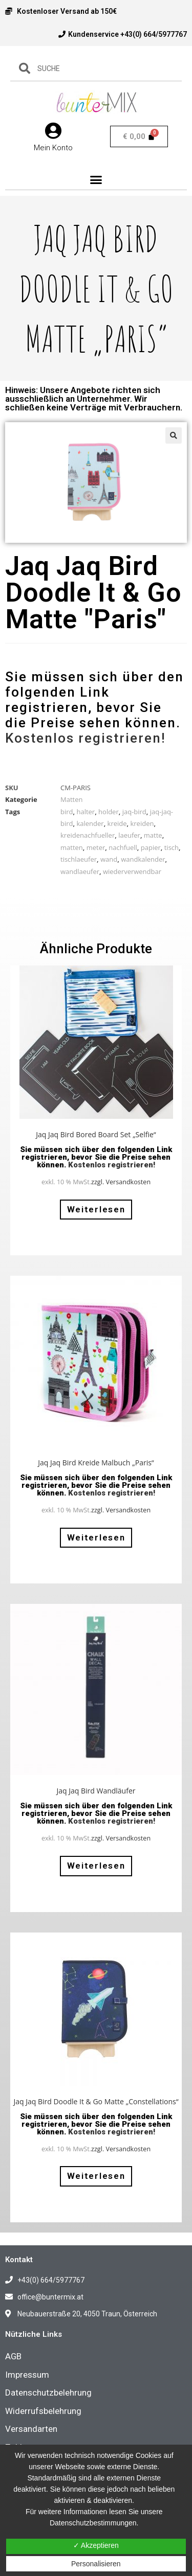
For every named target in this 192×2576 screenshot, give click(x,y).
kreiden (142, 823)
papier (151, 847)
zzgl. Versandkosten (121, 1182)
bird (66, 811)
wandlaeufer (79, 871)
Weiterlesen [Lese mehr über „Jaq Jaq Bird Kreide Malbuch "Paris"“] (96, 1537)
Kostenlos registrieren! (85, 738)
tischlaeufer (78, 859)
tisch (171, 847)
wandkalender (143, 859)
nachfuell (123, 847)
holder (108, 811)
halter (85, 811)
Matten (71, 799)
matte (153, 835)
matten (71, 847)
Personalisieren (96, 2564)
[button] (96, 180)
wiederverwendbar (132, 871)
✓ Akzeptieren (96, 2545)
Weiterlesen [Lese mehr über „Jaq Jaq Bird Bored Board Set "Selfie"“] (96, 1209)
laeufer (129, 835)
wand (108, 859)
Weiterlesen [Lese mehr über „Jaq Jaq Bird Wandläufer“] (96, 1865)
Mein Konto (53, 147)
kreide (117, 823)
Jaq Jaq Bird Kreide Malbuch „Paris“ (96, 1462)
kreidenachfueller (87, 835)
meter (96, 847)
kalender (89, 823)
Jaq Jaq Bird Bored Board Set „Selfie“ (96, 1134)
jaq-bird (134, 811)
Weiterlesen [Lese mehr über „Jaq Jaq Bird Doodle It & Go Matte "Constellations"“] (96, 2176)
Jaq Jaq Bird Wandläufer (95, 1791)
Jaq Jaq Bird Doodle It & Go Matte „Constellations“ (95, 2101)
